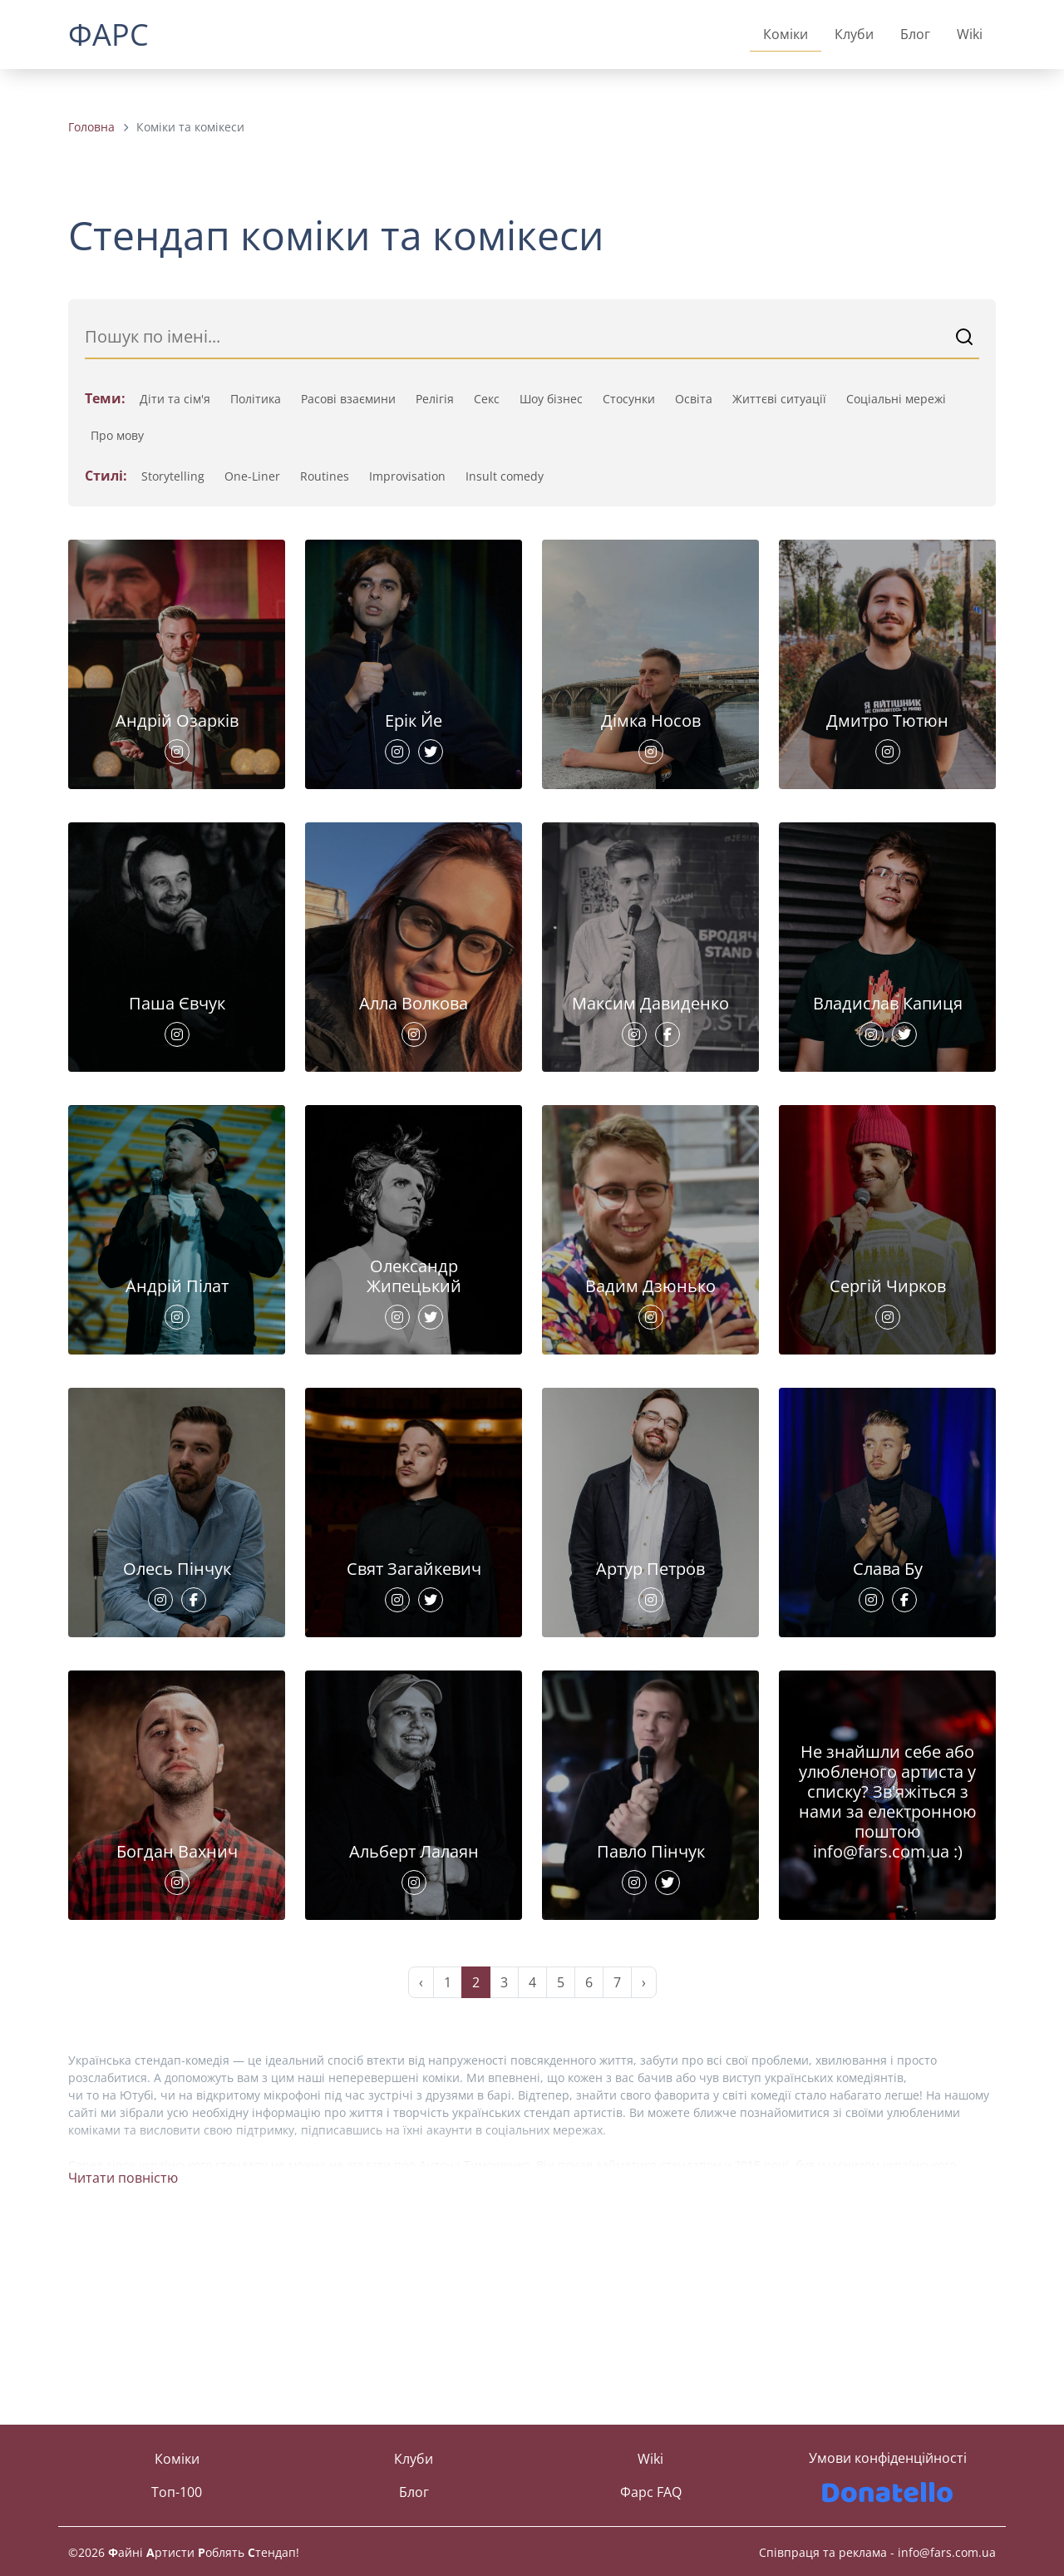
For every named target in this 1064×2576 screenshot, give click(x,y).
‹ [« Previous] (421, 2168)
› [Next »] (644, 2168)
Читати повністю (123, 2363)
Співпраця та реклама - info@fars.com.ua (877, 2552)
